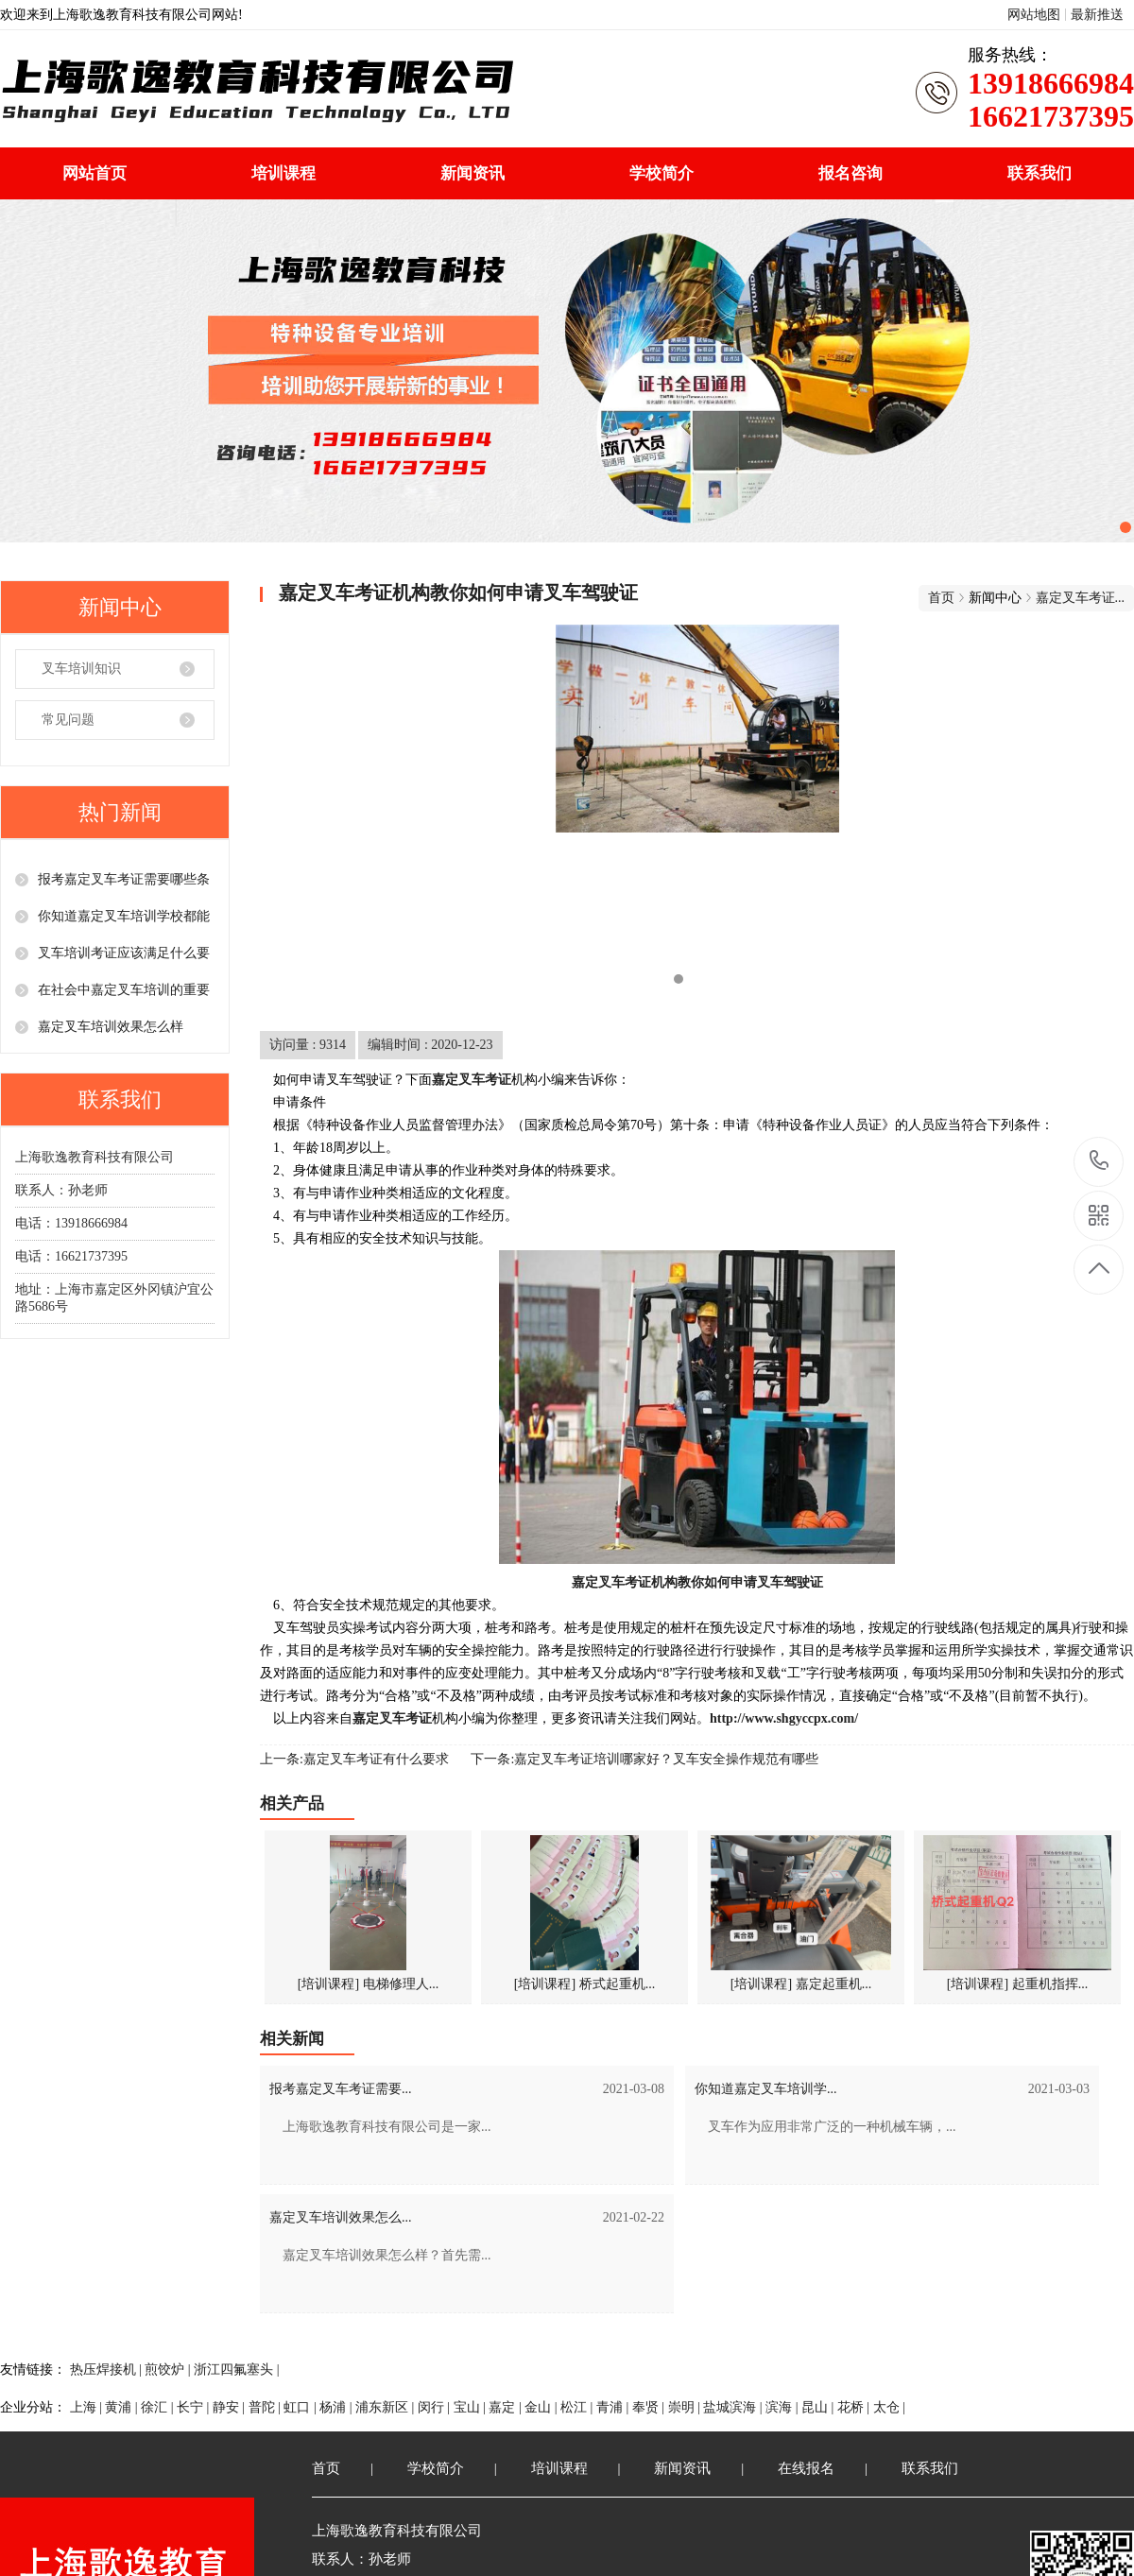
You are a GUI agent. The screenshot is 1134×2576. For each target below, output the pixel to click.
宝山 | (472, 2407)
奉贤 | (650, 2407)
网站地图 (1033, 15)
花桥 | (855, 2407)
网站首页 (94, 173)
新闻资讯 (472, 173)
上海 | (88, 2407)
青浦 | (614, 2407)
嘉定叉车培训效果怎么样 (110, 1027)
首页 (941, 598)
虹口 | (301, 2407)
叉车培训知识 (81, 668)
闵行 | (436, 2407)
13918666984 (1099, 1161)
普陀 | (266, 2407)
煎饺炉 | (169, 2369)
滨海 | (783, 2407)
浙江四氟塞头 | (236, 2369)
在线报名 (806, 2468)
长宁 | (195, 2407)
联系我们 (1039, 173)
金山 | (542, 2407)
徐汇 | (159, 2407)
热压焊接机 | (108, 2369)
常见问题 (68, 720)
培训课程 (283, 173)
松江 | (578, 2407)
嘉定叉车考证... (1080, 598)
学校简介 (661, 173)
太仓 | (889, 2407)
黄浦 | (123, 2407)
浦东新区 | (386, 2407)
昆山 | (819, 2407)
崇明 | (686, 2407)
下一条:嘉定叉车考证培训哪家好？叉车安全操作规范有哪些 (644, 1759)
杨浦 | (337, 2407)
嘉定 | (506, 2407)
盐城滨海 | (734, 2407)
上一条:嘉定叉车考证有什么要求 (354, 1759)
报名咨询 (850, 173)
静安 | (231, 2407)
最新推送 (1097, 15)
